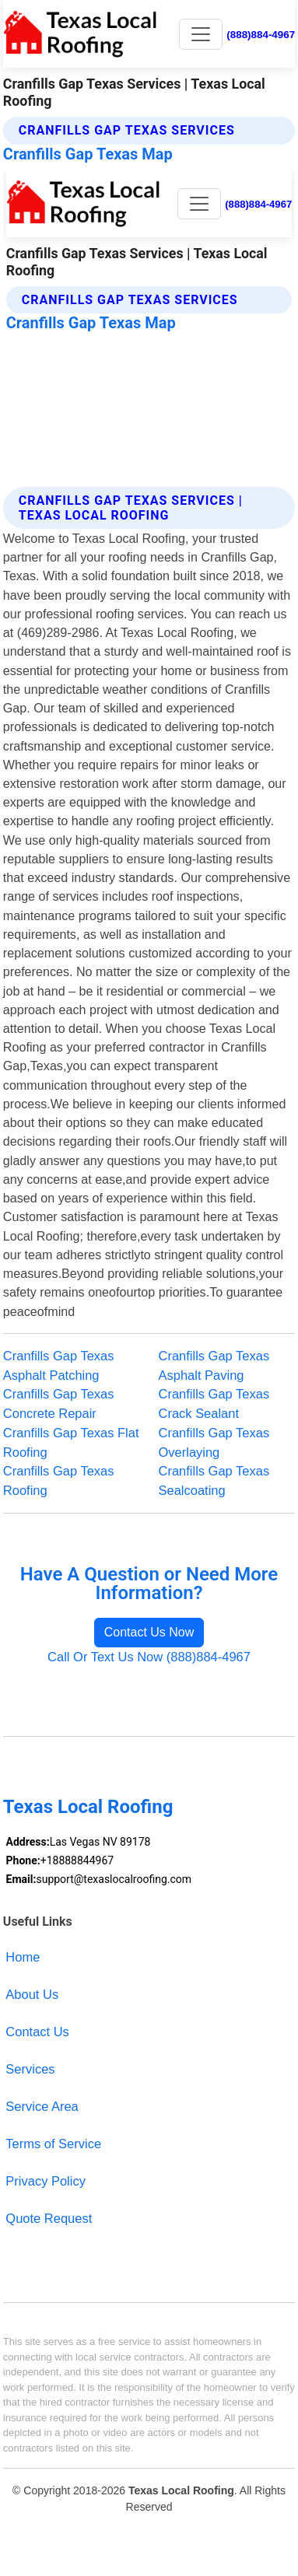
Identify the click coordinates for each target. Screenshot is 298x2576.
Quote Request (48, 2218)
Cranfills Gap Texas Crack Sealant (214, 1403)
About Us (31, 1994)
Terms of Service (53, 2144)
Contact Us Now (149, 1632)
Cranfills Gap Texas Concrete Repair (58, 1403)
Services (29, 2069)
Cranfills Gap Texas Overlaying (214, 1442)
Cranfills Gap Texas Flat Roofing (71, 1442)
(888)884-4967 (260, 34)
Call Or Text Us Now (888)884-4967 (149, 1657)
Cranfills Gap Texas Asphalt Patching (58, 1365)
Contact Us (37, 2032)
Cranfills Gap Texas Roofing (58, 1480)
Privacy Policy (45, 2181)
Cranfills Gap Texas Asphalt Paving (214, 1365)
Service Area (41, 2106)
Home (22, 1957)
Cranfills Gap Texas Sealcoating (214, 1480)
